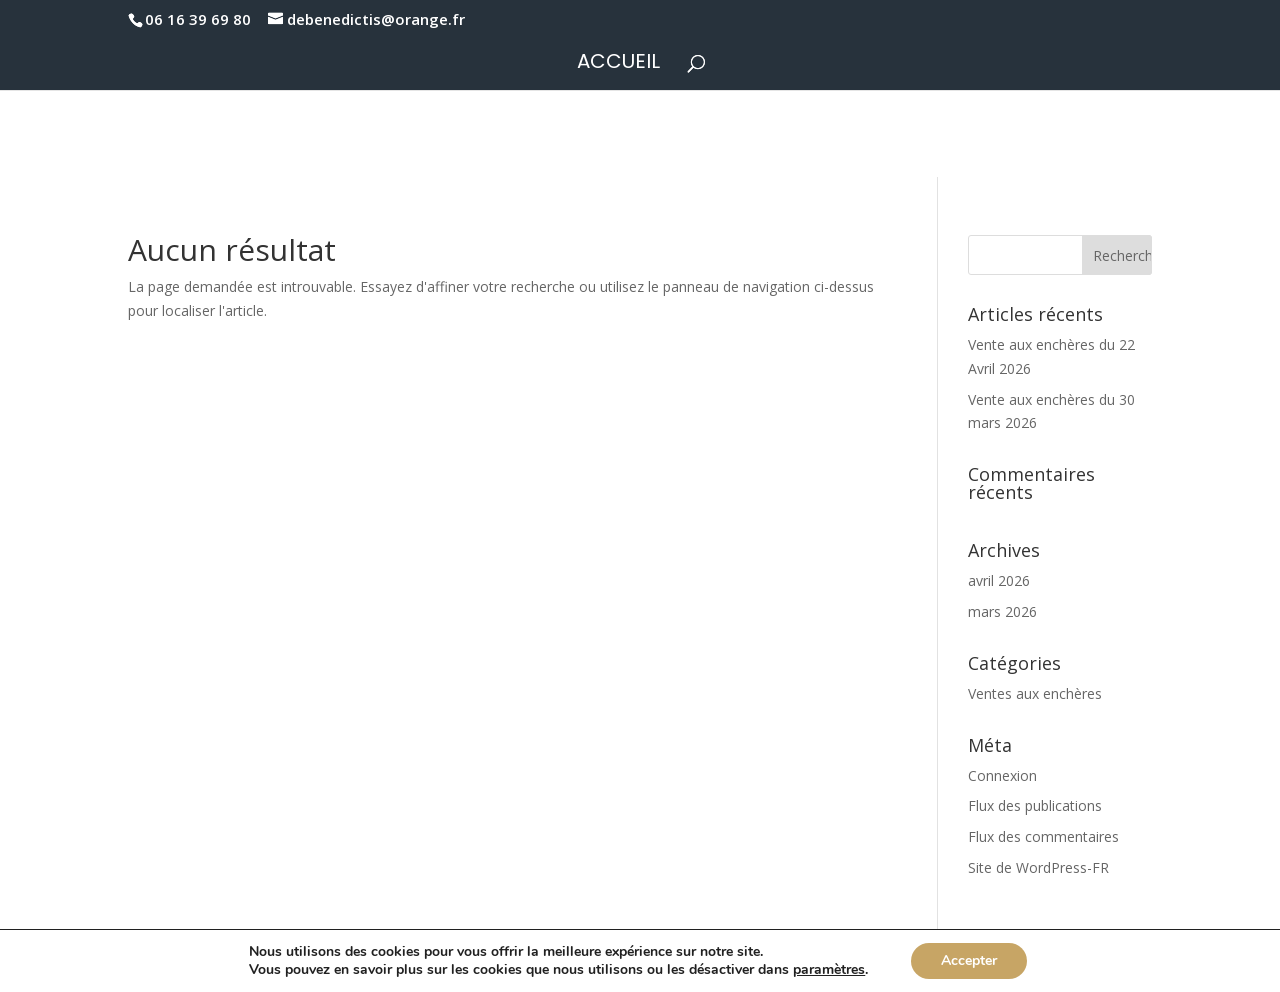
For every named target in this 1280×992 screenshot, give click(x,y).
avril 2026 (999, 580)
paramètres (829, 970)
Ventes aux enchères (1035, 693)
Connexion (1002, 775)
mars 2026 (1002, 611)
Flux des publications (1035, 805)
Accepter (969, 960)
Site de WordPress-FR (1038, 867)
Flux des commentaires (1043, 836)
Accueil (618, 64)
